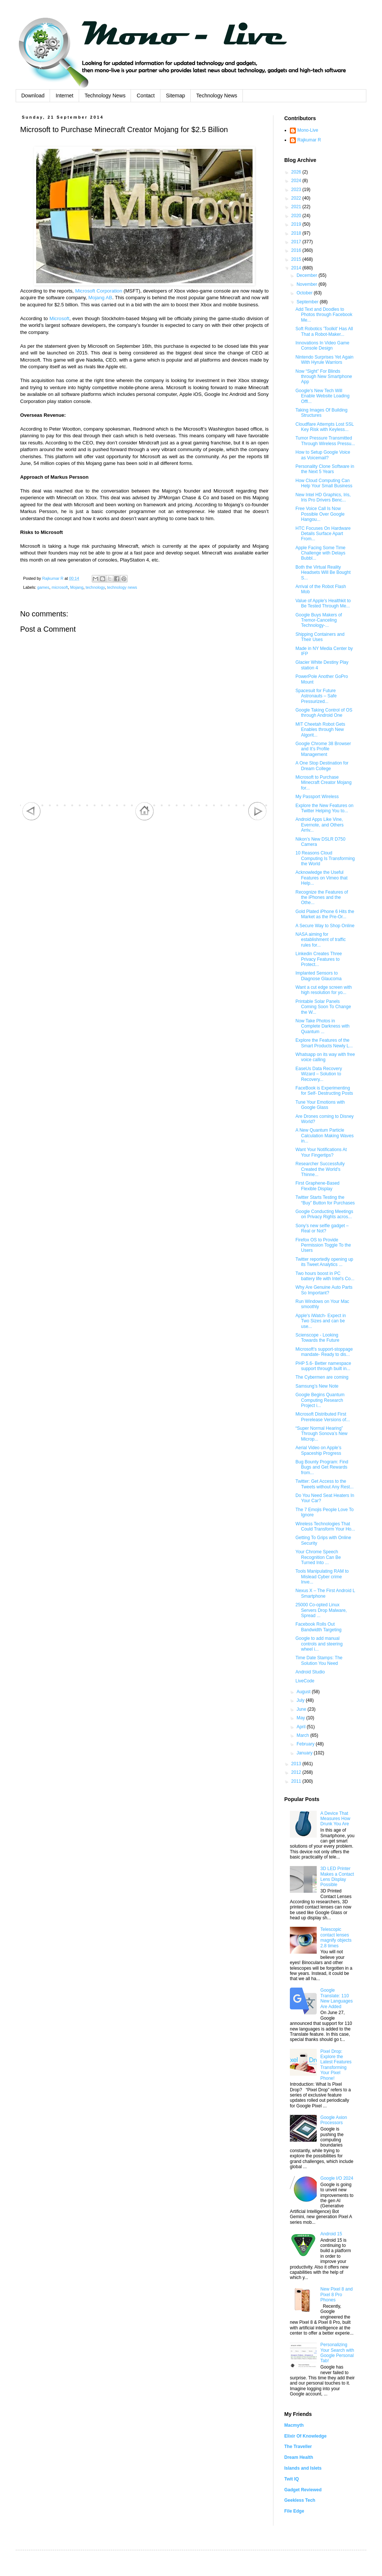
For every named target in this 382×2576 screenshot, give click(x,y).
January (305, 1753)
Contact (145, 96)
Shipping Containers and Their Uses (319, 637)
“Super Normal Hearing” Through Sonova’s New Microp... (321, 1434)
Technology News (105, 96)
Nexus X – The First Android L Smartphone (325, 1593)
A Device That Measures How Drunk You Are (335, 1819)
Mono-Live (307, 130)
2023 (297, 189)
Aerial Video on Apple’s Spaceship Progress (318, 1450)
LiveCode (304, 1681)
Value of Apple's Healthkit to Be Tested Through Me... (323, 603)
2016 (297, 250)
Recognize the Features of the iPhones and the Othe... (321, 898)
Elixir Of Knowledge (305, 2436)
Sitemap (175, 96)
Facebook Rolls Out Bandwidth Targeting (318, 1627)
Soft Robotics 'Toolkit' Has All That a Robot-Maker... (324, 331)
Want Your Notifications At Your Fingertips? (321, 1152)
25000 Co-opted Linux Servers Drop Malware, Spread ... (321, 1610)
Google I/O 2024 (336, 2178)
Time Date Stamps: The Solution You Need (318, 1660)
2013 (297, 1763)
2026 (297, 172)
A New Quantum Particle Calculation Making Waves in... (324, 1136)
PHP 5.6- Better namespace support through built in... (323, 1366)
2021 (297, 206)
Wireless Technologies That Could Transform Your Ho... (325, 1526)
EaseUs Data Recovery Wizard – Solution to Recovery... (318, 1074)
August (304, 1691)
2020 (297, 215)
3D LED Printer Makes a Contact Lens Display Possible (337, 1876)
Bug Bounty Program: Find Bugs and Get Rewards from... (321, 1467)
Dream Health (298, 2457)
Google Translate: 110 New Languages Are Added (336, 1998)
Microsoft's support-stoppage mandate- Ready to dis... (324, 1352)
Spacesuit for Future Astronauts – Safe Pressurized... (315, 696)
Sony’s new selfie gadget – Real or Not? (322, 1228)
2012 (297, 1772)
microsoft (59, 587)
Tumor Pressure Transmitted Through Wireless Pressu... (325, 440)
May (301, 1717)
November (308, 284)
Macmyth (294, 2425)
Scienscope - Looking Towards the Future (317, 1337)
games (43, 587)
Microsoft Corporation (98, 291)
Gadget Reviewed (303, 2489)
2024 (297, 180)
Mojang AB (100, 297)
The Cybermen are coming (321, 1377)
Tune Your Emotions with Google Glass (320, 1105)
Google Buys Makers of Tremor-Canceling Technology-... (318, 620)
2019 (297, 224)
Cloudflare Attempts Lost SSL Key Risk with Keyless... (324, 427)
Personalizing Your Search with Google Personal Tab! (337, 2352)
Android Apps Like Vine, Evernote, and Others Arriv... (319, 825)
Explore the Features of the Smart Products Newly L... (324, 1043)
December (308, 275)
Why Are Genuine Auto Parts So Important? (324, 1290)
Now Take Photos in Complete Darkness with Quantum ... (322, 1026)
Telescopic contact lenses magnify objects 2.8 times (335, 1937)
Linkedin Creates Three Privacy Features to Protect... (318, 959)
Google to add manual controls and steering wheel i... (318, 1644)
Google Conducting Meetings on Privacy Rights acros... (324, 1214)
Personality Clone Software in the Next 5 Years (324, 469)
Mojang (76, 587)
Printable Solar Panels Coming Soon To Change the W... (323, 1007)
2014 (297, 268)
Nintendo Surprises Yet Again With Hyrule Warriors (324, 359)
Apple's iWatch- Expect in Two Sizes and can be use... (320, 1321)
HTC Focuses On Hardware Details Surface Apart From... (323, 534)
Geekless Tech (299, 2500)
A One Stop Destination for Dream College (321, 765)
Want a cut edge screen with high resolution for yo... (323, 990)
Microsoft (59, 318)
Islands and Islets (303, 2468)
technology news (122, 587)
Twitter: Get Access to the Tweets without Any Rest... (324, 1484)
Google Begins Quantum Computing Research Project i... (319, 1400)
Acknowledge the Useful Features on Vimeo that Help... (321, 878)
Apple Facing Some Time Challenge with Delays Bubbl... (320, 553)
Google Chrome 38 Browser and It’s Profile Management (323, 749)
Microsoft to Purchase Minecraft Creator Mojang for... (323, 783)
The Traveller (298, 2446)
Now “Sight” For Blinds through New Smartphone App (323, 377)
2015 (297, 259)
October (305, 293)
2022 (297, 198)
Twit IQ (291, 2479)
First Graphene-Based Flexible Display (317, 1186)
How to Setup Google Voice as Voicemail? (322, 455)
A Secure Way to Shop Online (324, 925)
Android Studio (310, 1672)
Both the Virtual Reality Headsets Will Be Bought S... (323, 573)
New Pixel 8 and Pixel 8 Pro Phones (336, 2294)
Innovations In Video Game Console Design (322, 345)
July (301, 1700)
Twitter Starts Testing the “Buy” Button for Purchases (325, 1200)
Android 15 (331, 2233)
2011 (297, 1781)
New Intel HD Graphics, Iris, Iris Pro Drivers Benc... (323, 497)
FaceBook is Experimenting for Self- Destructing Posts (324, 1090)
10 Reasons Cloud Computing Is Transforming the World (325, 858)
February (306, 1744)
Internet (64, 96)
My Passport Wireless (317, 796)
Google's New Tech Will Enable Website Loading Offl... (322, 396)
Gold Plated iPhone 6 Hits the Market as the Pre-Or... (324, 914)
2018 (297, 233)
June (302, 1709)
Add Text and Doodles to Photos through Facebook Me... (323, 315)
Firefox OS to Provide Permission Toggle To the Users (323, 1245)
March (303, 1735)
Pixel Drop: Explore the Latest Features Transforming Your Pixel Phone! (335, 2065)
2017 (297, 241)
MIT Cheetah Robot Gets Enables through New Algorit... (320, 730)
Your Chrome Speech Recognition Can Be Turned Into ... (318, 1557)
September (308, 301)
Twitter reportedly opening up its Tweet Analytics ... (324, 1262)
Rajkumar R (309, 140)
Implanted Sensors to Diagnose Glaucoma (318, 975)
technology (94, 587)
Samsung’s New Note (316, 1386)
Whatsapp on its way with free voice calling (325, 1057)
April (302, 1726)
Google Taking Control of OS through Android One (324, 712)
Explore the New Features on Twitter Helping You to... (324, 808)
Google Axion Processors (333, 2120)
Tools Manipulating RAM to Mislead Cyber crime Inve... (322, 1577)
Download (32, 96)
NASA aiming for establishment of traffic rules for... (320, 940)
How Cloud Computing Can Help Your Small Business (323, 483)
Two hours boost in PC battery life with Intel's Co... (324, 1276)
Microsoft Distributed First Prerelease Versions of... (322, 1417)
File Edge (294, 2511)
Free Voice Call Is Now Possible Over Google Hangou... (320, 514)
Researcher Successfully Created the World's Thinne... (320, 1169)
